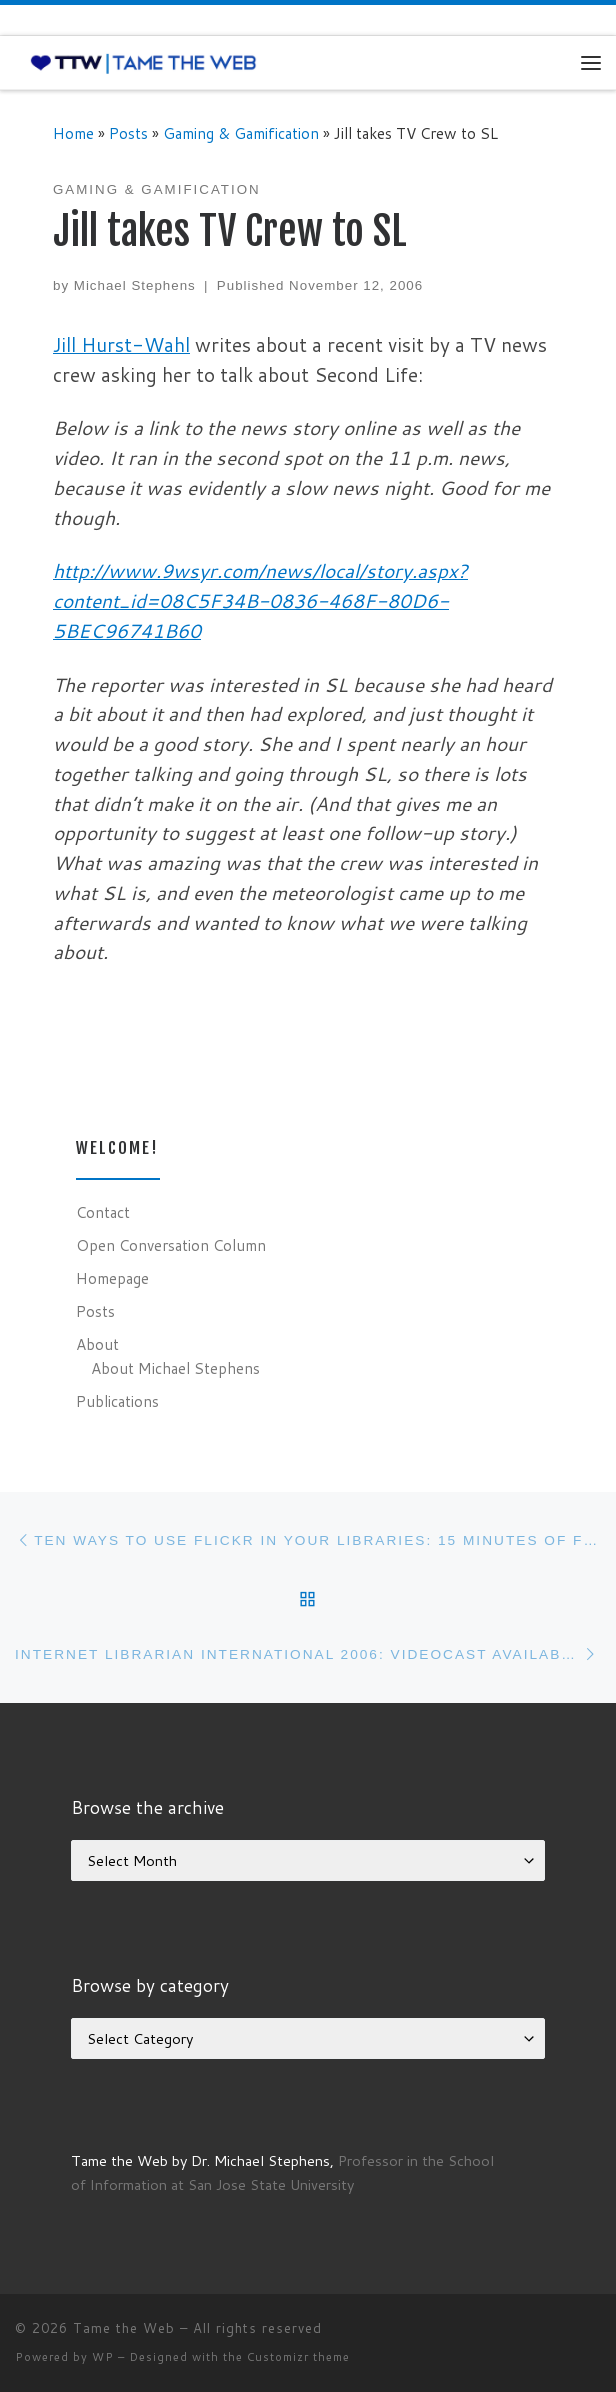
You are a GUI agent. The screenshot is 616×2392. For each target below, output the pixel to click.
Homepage (112, 1278)
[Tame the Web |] (143, 62)
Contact (103, 1212)
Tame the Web (124, 2328)
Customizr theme (298, 2357)
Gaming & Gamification (241, 133)
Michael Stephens (135, 285)
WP (103, 2357)
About (97, 1344)
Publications (117, 1401)
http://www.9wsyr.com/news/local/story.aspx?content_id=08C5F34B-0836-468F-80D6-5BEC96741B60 (260, 600)
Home (73, 133)
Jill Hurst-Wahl (121, 344)
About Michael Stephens (175, 1368)
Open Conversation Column (171, 1245)
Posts (128, 133)
